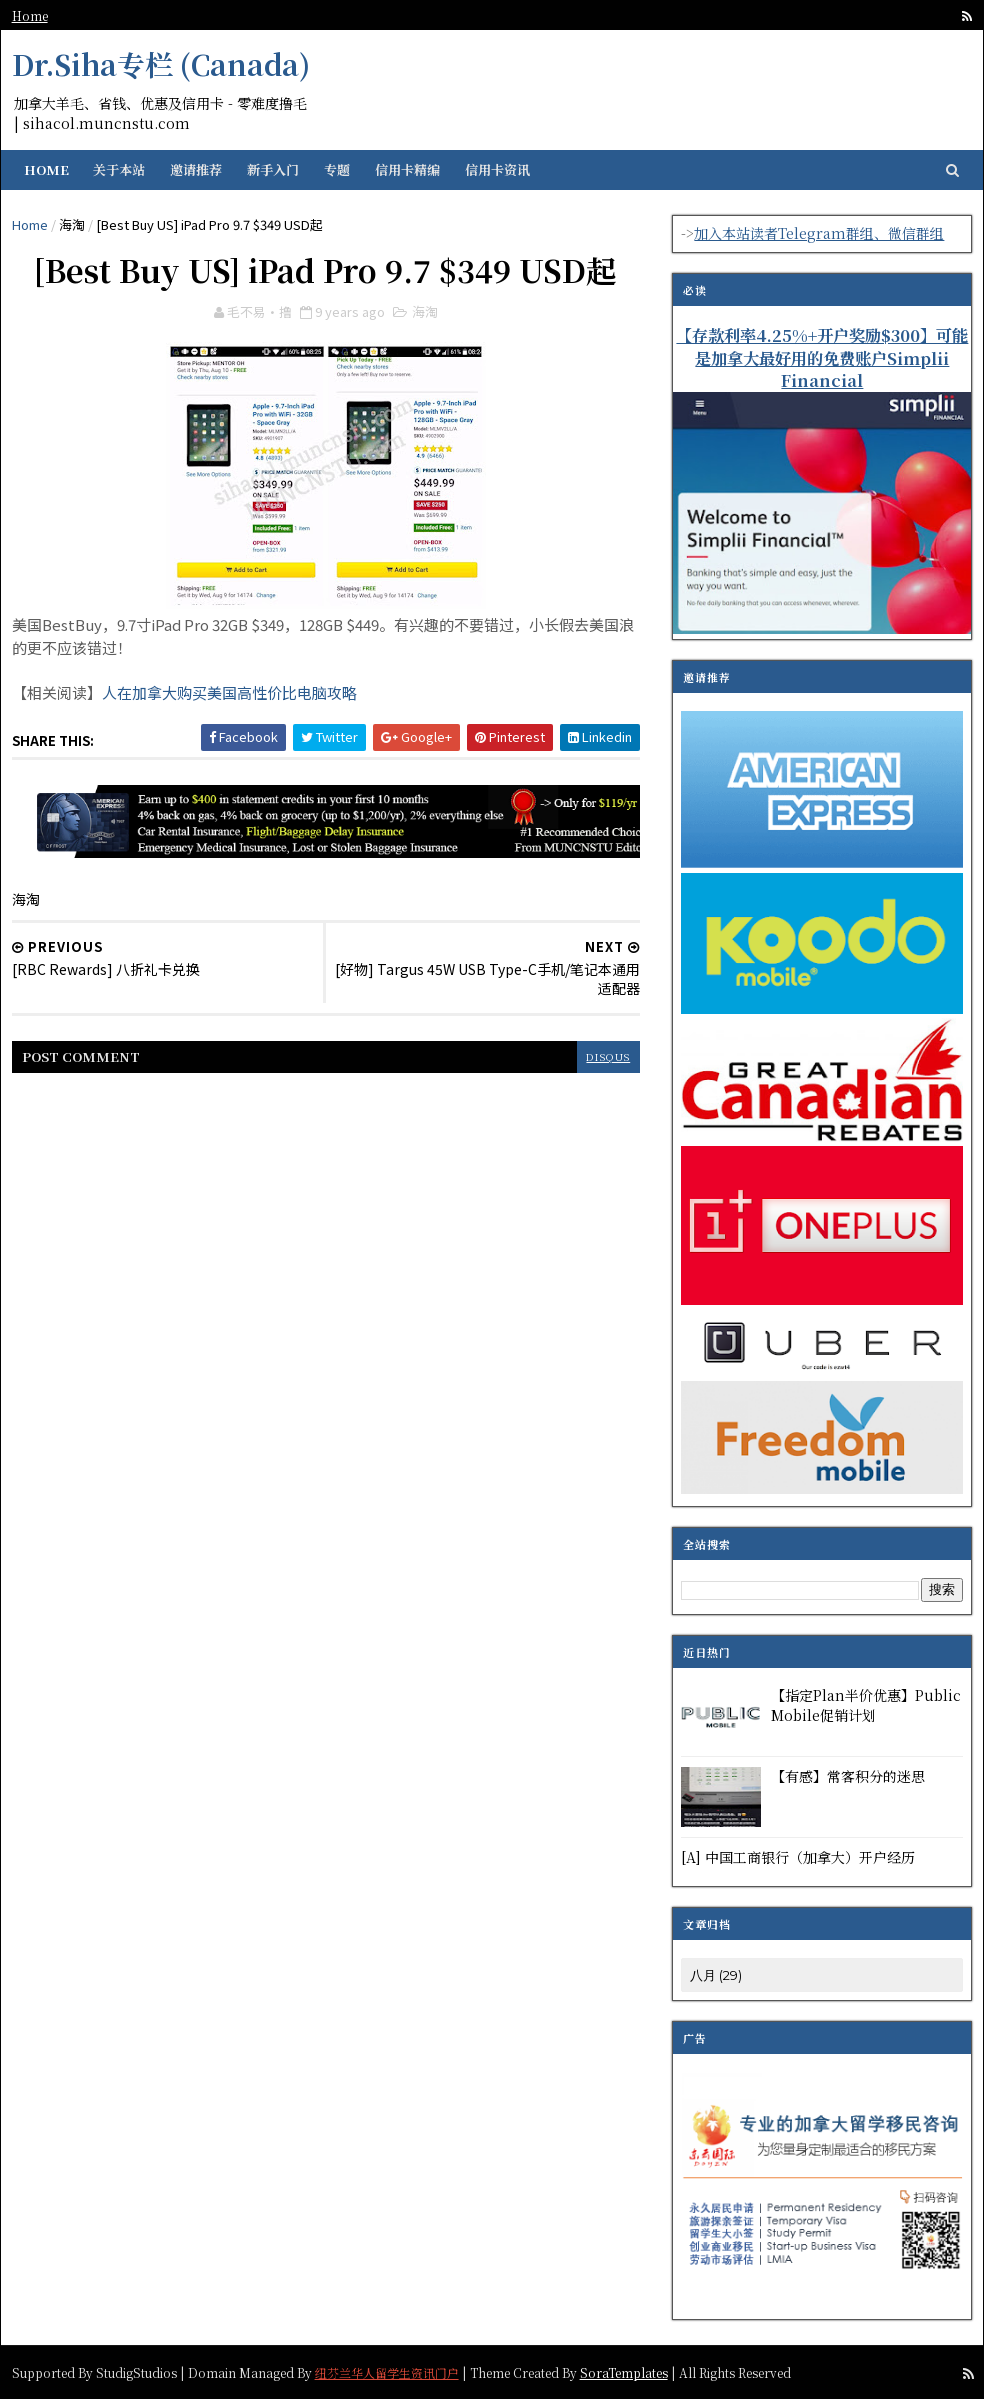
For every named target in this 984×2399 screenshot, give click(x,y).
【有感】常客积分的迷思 (848, 1776)
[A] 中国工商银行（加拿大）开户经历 (798, 1857)
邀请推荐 (196, 169)
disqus (595, 1055)
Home (30, 15)
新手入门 (273, 169)
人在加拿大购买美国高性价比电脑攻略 (229, 693)
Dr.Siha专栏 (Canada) (161, 64)
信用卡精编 (407, 169)
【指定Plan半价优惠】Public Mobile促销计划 (866, 1705)
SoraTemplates (624, 2370)
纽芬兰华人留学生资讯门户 (387, 2370)
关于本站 (119, 169)
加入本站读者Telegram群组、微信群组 (819, 233)
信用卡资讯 (497, 169)
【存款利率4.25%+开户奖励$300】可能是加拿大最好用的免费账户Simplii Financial (822, 358)
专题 (337, 169)
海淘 (72, 224)
